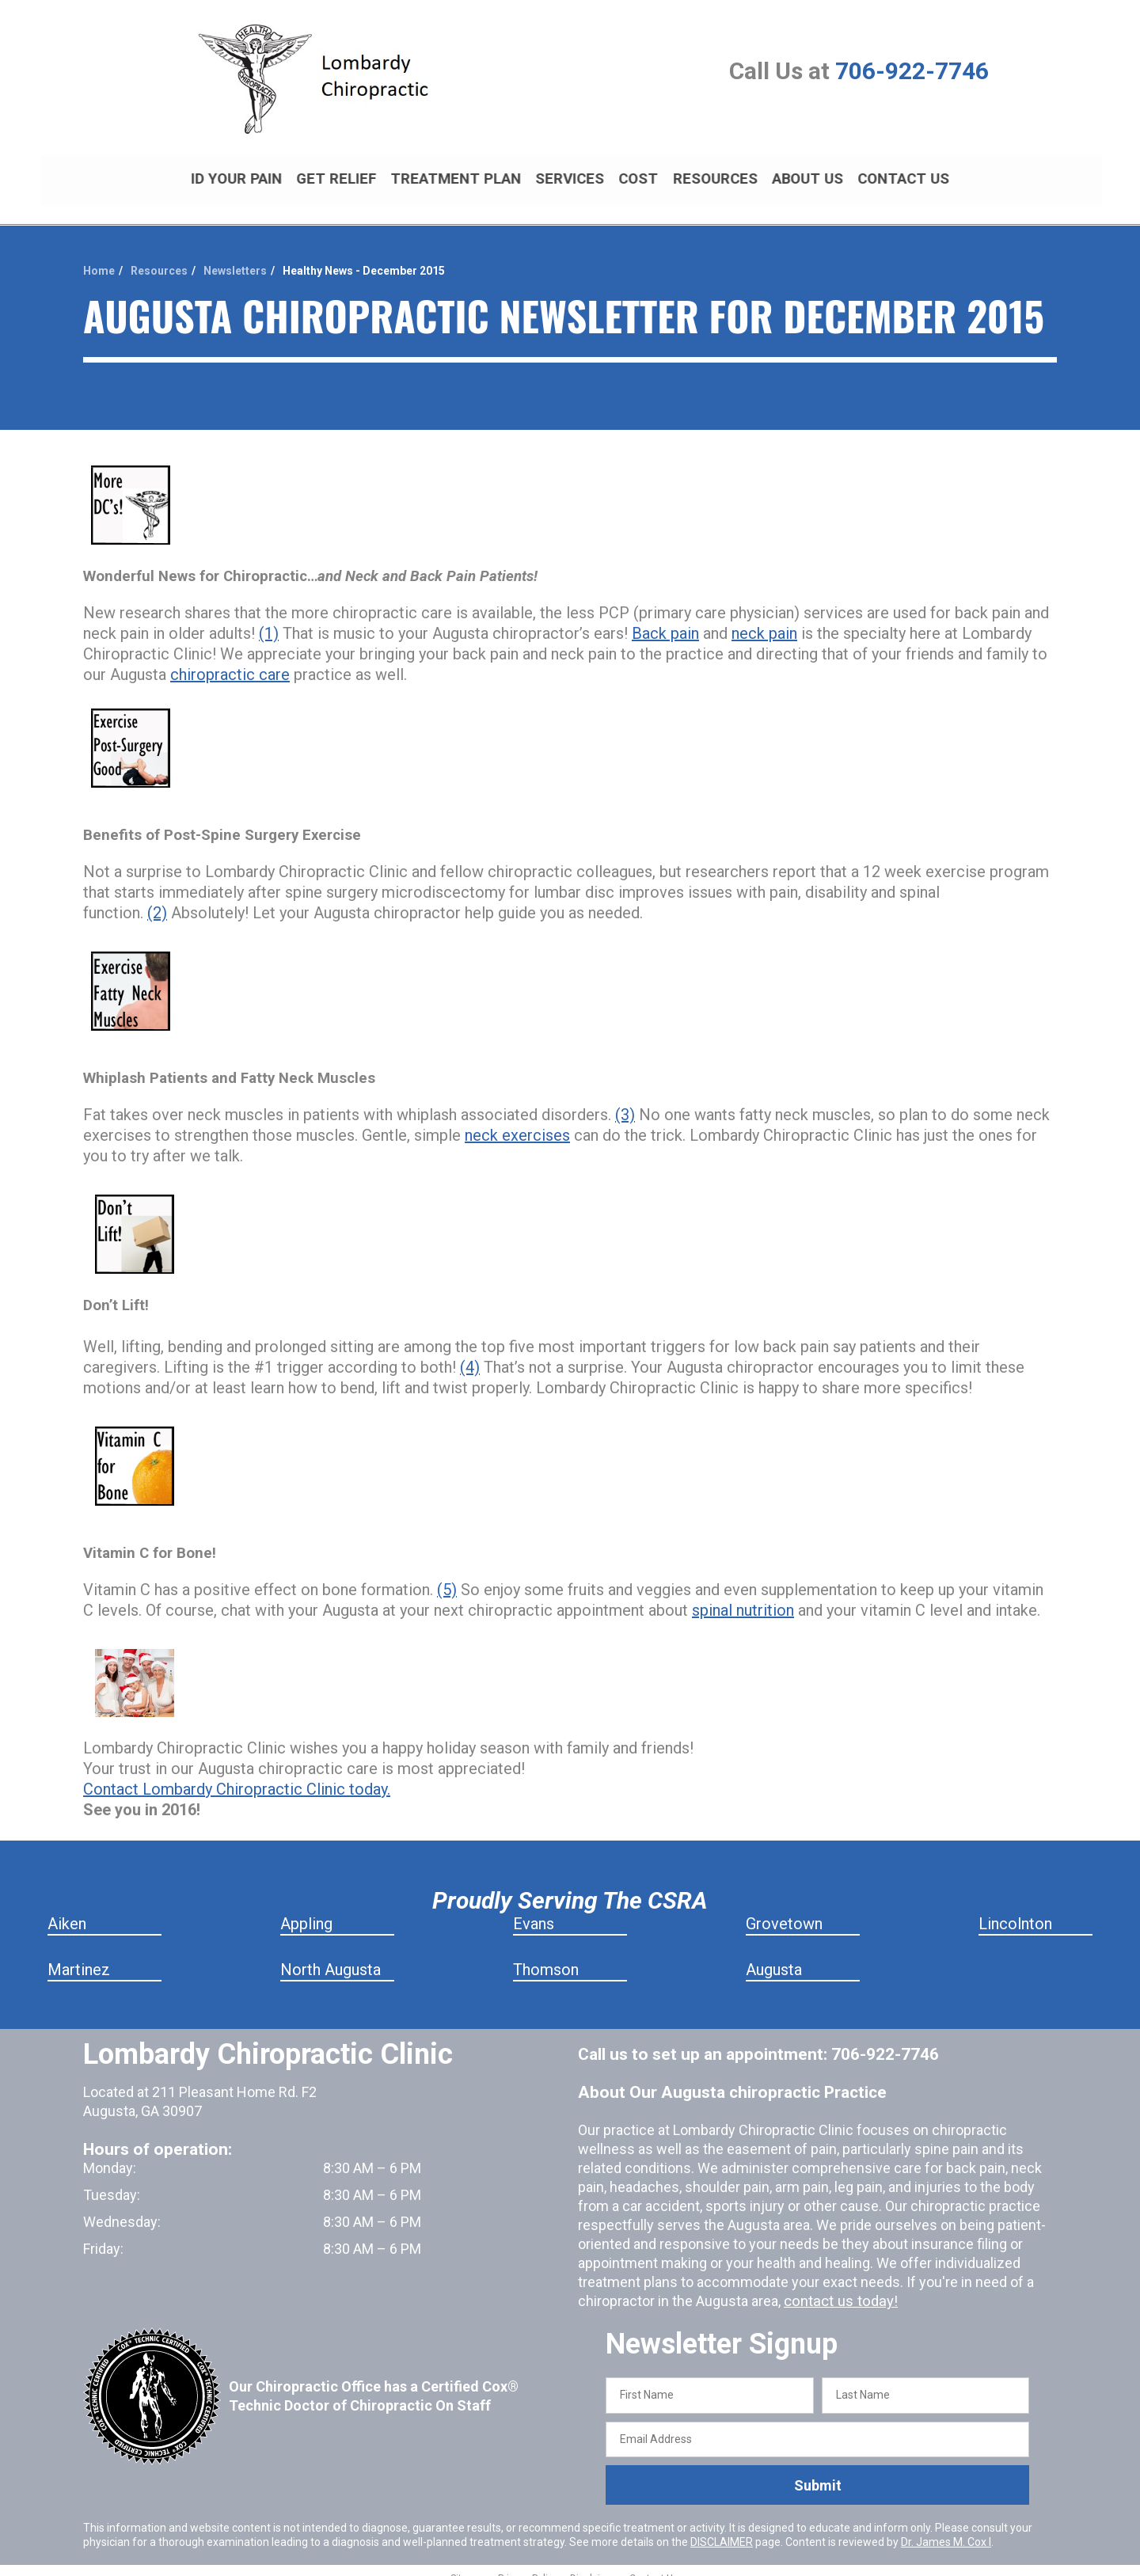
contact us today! (838, 2287)
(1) (269, 619)
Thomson (546, 1956)
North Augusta (330, 1956)
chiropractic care (230, 661)
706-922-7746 (912, 71)
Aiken (67, 1910)
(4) (470, 1353)
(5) (447, 1576)
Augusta (774, 1956)
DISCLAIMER (721, 2528)
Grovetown (784, 1910)
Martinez (79, 1956)
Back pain (665, 619)
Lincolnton (1015, 1910)
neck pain (764, 619)
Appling (306, 1910)
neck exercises (517, 1121)
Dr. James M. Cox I (946, 2528)
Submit (818, 2472)
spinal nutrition (743, 1596)
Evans (533, 1910)
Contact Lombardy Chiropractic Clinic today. (236, 1775)
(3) (625, 1101)
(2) (157, 899)
